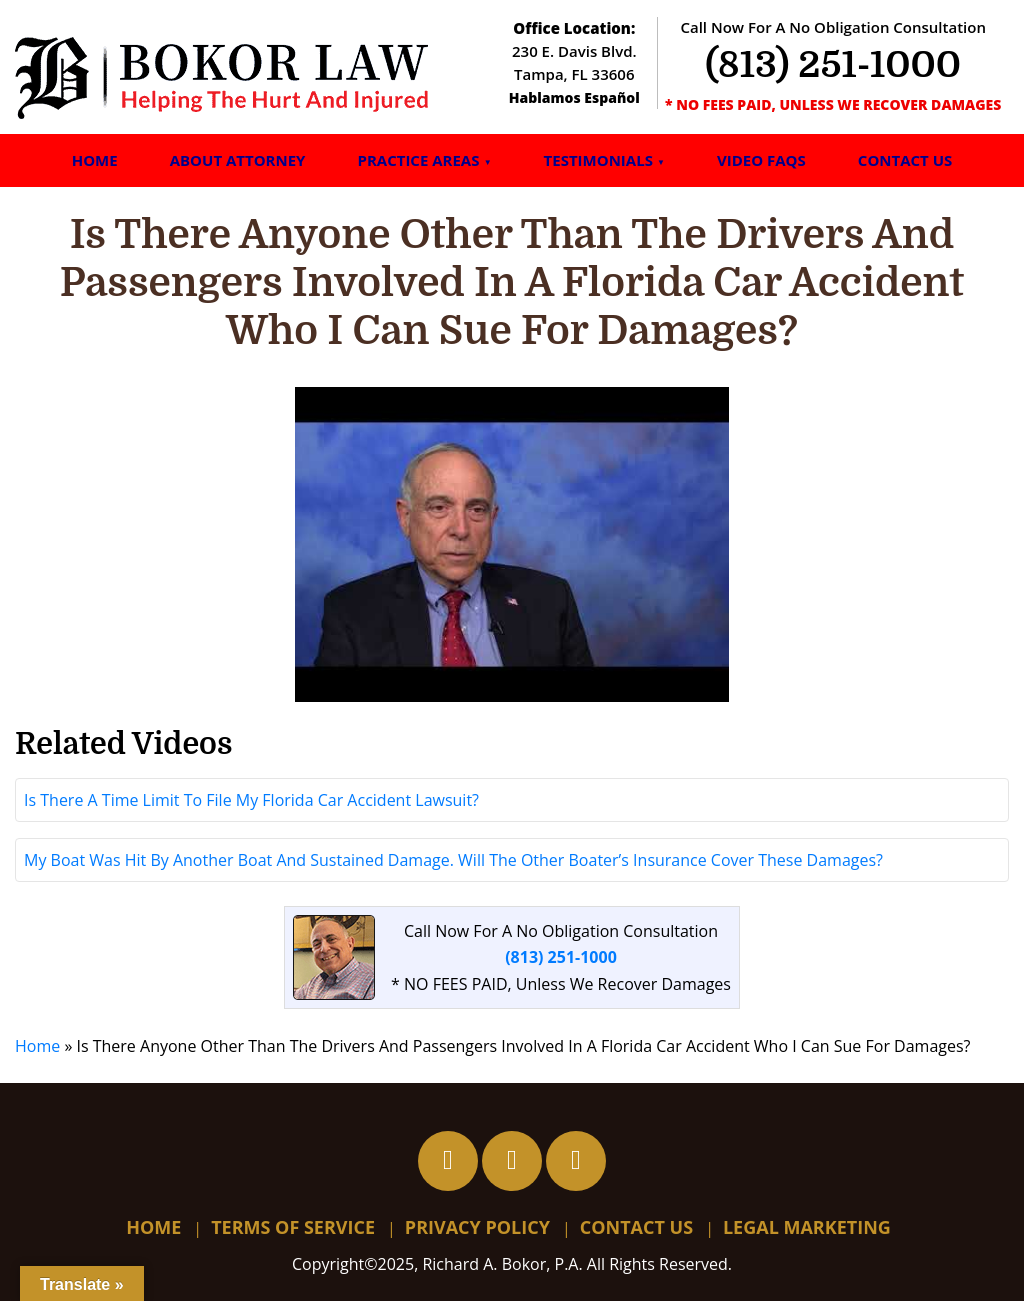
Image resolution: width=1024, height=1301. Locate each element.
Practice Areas (418, 160)
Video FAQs (761, 160)
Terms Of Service (293, 1227)
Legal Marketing (807, 1227)
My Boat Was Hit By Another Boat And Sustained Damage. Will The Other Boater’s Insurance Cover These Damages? (453, 860)
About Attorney (238, 160)
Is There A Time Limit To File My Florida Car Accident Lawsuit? (251, 800)
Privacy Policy (477, 1227)
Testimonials (598, 160)
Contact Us (905, 160)
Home (95, 160)
